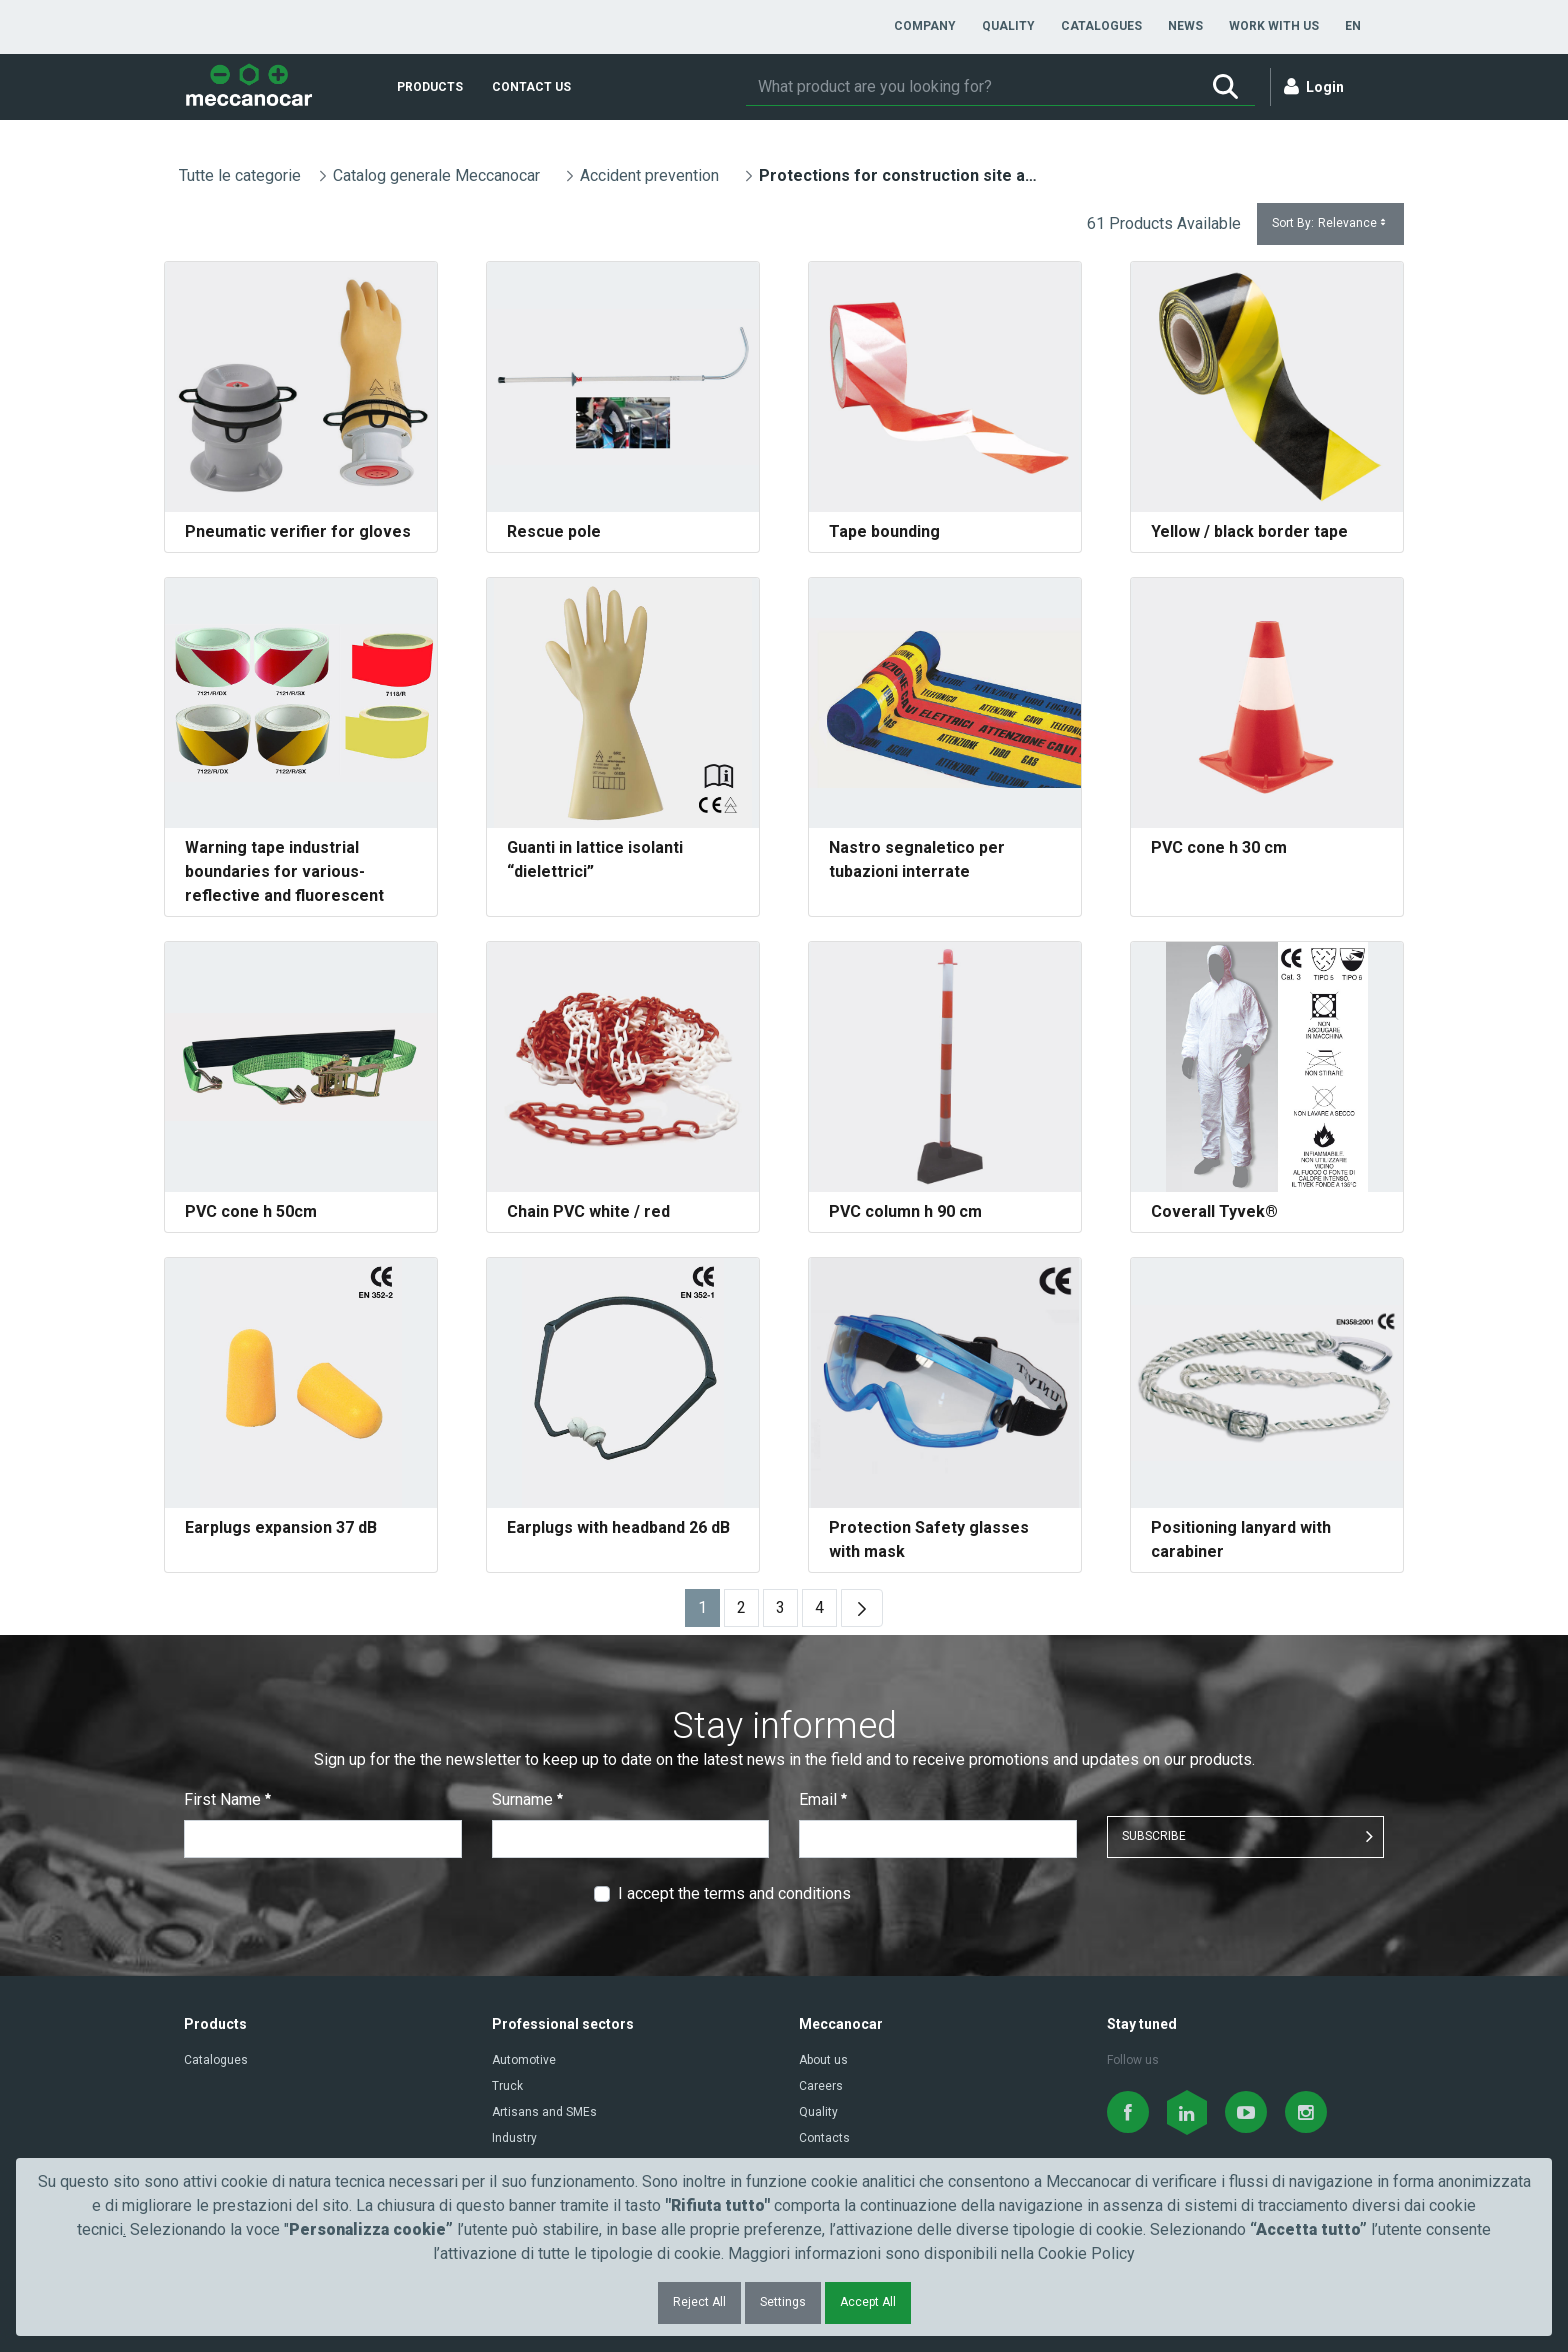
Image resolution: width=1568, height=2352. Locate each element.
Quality (818, 2112)
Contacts (824, 2138)
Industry (514, 2138)
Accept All (868, 2302)
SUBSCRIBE (1154, 1836)
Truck (507, 2086)
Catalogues (216, 2060)
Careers (821, 2086)
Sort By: (1330, 223)
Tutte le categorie (240, 175)
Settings (783, 2302)
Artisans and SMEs (544, 2112)
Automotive (524, 2060)
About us (823, 2060)
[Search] (971, 87)
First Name (227, 1799)
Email (823, 1799)
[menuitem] (925, 26)
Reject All (699, 2302)
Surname (527, 1799)
